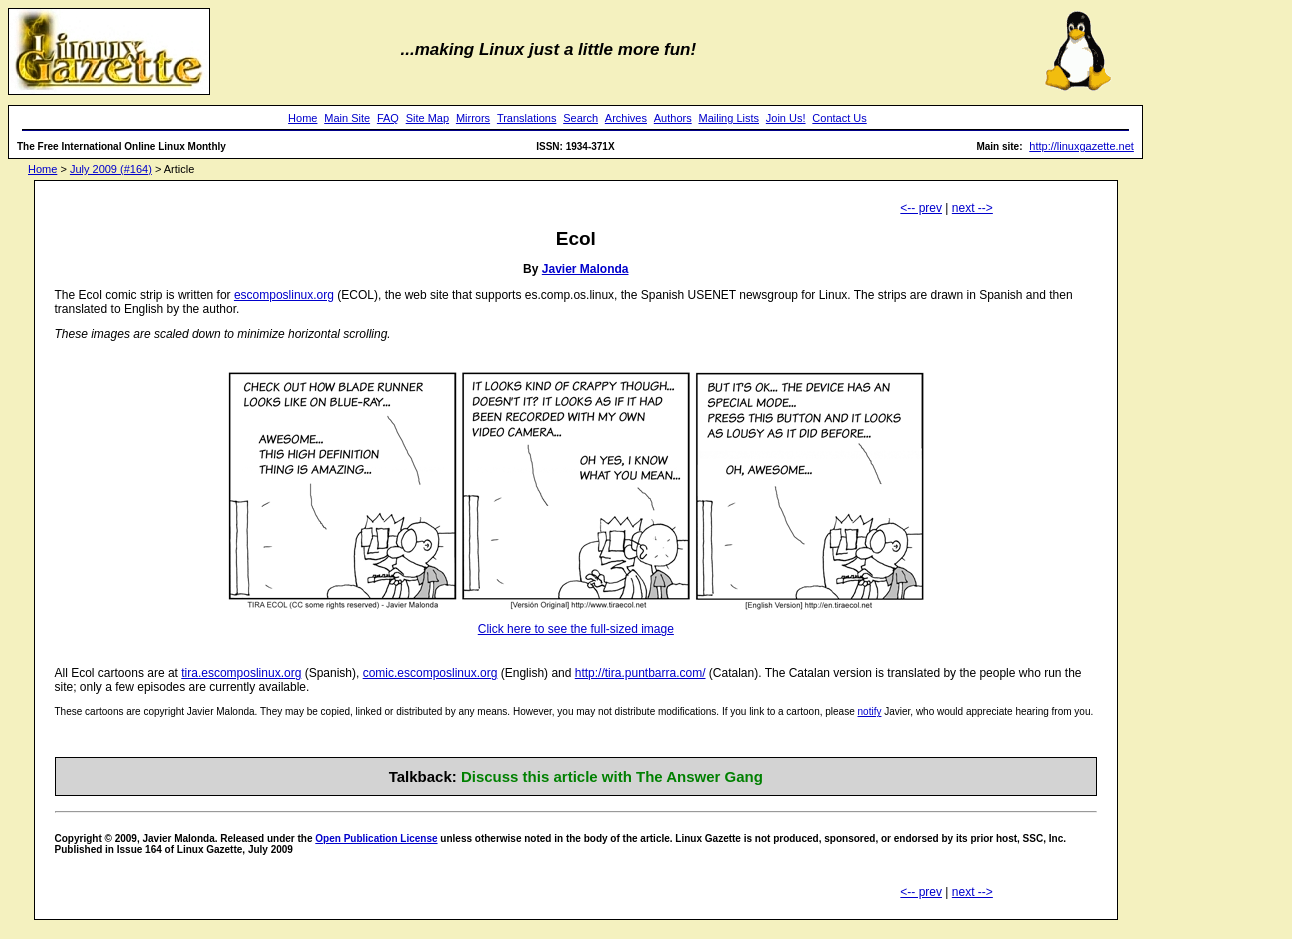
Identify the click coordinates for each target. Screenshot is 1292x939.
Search (580, 118)
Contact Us (839, 118)
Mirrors (473, 118)
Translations (527, 118)
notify (870, 711)
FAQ (388, 118)
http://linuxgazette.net (1081, 146)
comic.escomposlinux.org (430, 673)
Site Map (427, 118)
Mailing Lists (728, 118)
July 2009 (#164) (111, 169)
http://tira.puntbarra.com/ (640, 673)
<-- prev (921, 208)
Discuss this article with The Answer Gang (612, 776)
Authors (673, 118)
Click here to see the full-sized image (576, 629)
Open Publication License (376, 838)
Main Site (347, 118)
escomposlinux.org (284, 295)
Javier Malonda (585, 269)
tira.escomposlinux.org (241, 673)
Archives (626, 118)
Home (302, 118)
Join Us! (786, 118)
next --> (972, 208)
